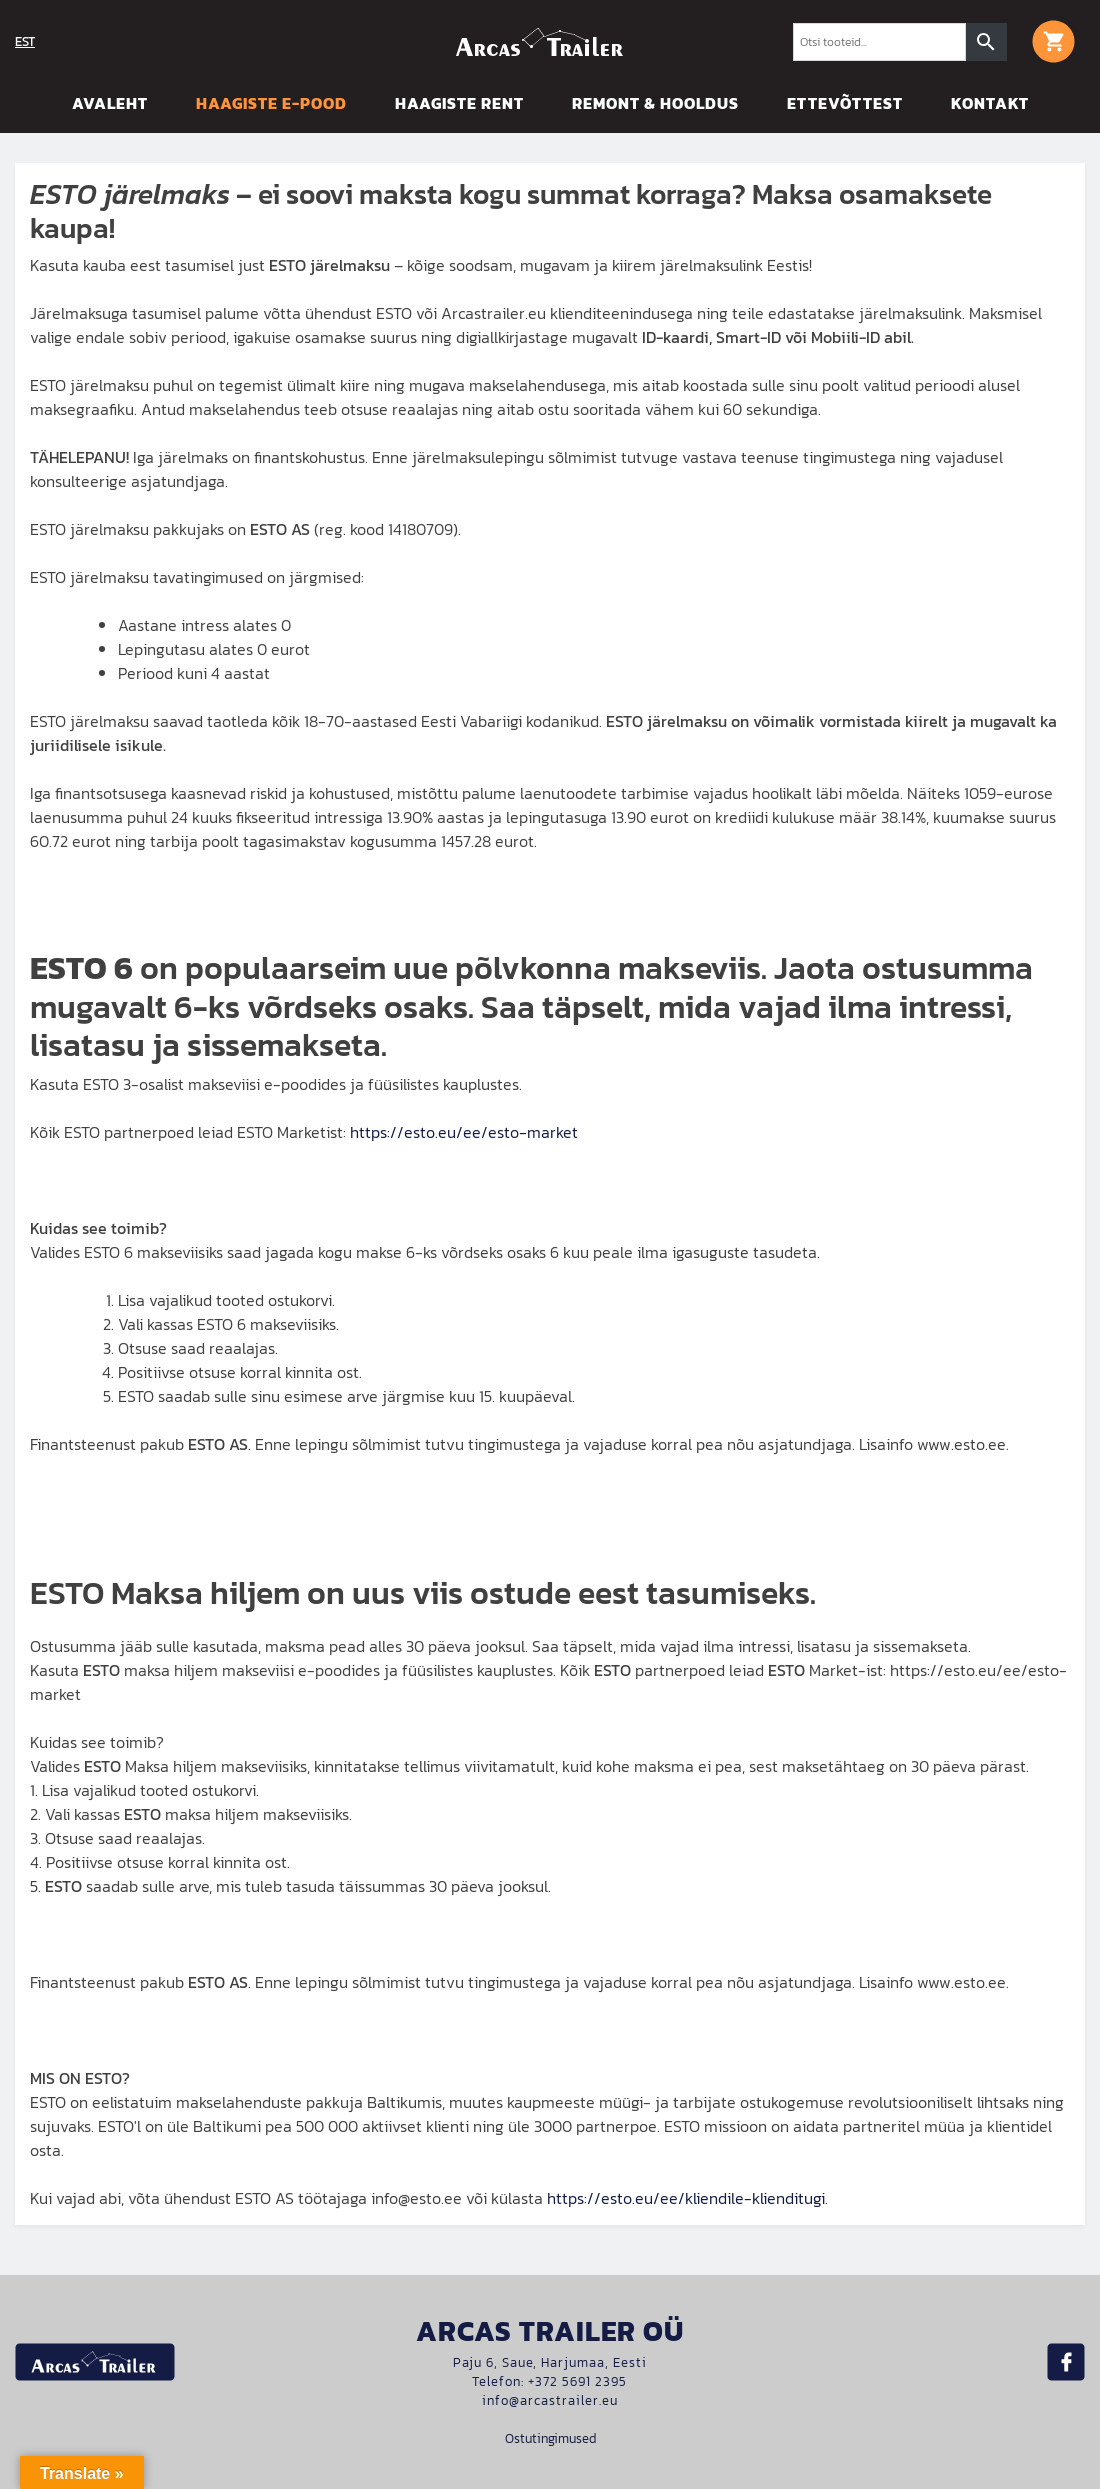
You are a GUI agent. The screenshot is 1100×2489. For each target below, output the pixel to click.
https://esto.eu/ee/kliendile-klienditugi (686, 2198)
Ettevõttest (845, 103)
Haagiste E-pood (271, 103)
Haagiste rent (459, 103)
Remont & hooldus (655, 103)
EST (25, 41)
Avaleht (110, 103)
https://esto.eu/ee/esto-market (464, 1132)
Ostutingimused (550, 2438)
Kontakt (990, 103)
